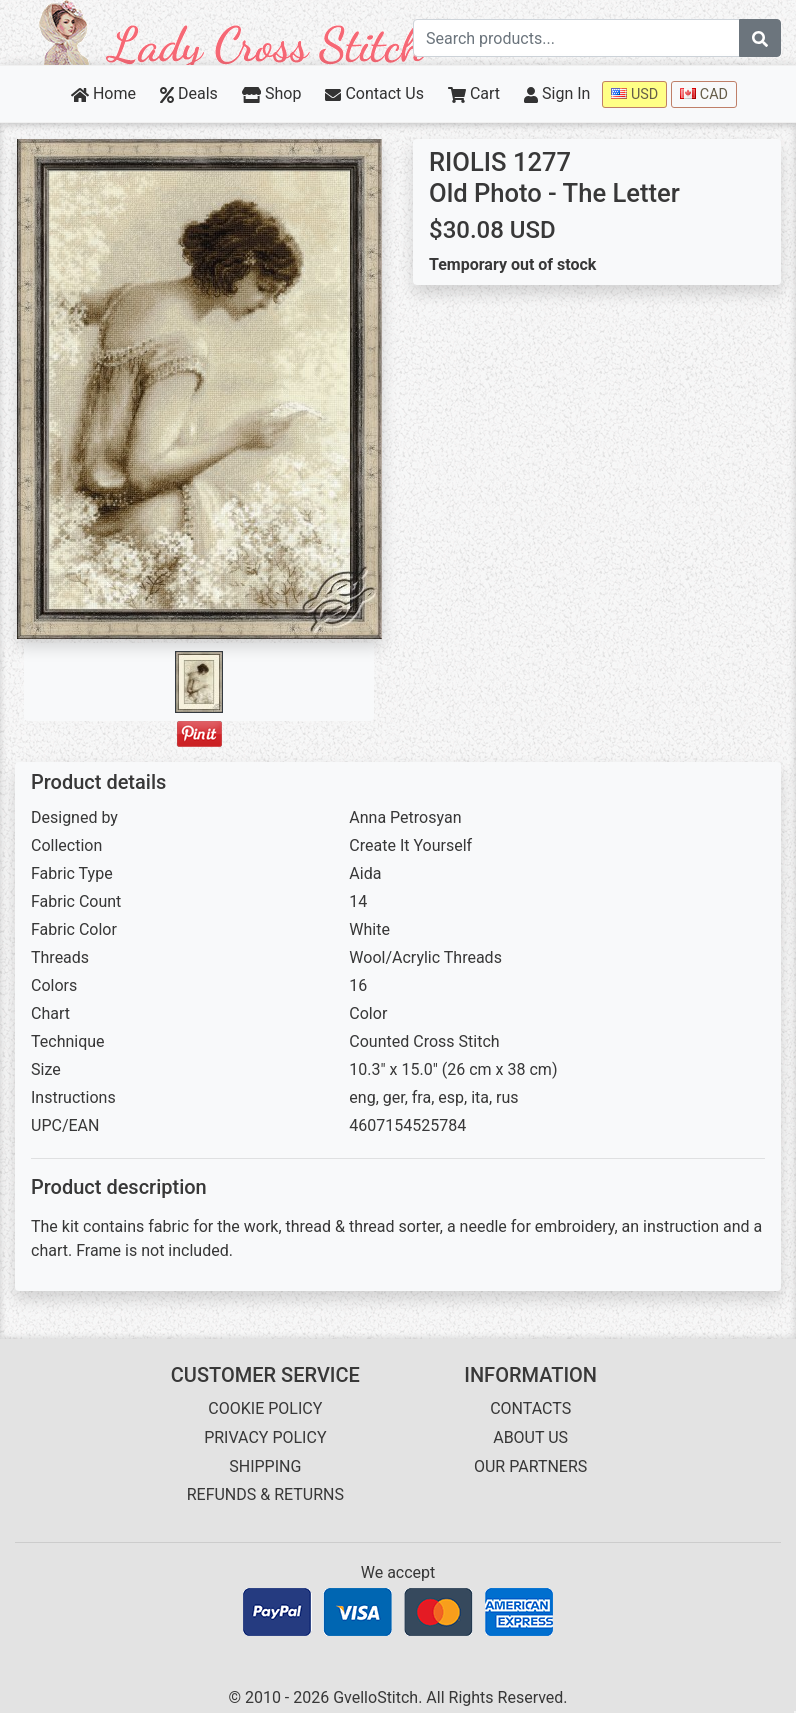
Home (103, 93)
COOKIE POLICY (265, 1408)
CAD (704, 94)
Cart (474, 93)
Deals (189, 93)
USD (634, 94)
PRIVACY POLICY (265, 1437)
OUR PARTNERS (530, 1466)
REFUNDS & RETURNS (265, 1494)
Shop (272, 93)
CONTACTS (530, 1408)
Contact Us (374, 93)
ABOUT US (530, 1437)
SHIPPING (265, 1466)
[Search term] (576, 38)
